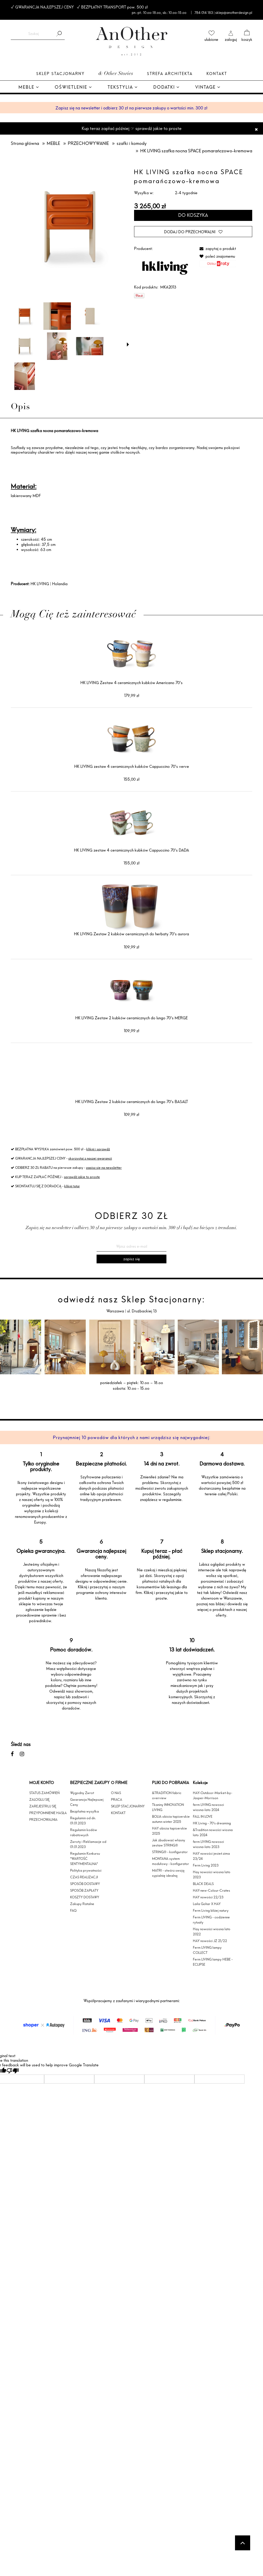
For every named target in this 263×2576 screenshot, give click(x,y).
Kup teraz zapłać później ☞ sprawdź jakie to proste (132, 128)
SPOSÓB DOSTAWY (85, 1884)
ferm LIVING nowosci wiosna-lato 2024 (208, 1807)
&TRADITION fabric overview (166, 1795)
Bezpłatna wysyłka (84, 1811)
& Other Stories (115, 74)
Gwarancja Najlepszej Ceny (87, 1802)
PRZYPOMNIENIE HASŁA (48, 1813)
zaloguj (231, 39)
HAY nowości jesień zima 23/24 (211, 1856)
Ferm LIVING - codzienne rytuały (211, 1919)
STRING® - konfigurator (170, 1852)
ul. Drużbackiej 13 (141, 1311)
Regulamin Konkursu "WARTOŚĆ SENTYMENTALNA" (85, 1858)
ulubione (211, 39)
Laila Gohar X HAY (207, 1904)
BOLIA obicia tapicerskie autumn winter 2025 (171, 1819)
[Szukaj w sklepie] (33, 33)
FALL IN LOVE (202, 1816)
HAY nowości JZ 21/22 (210, 1941)
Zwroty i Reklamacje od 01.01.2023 (88, 1844)
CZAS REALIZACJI (84, 1877)
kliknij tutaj (72, 1186)
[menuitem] (29, 87)
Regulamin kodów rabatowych (83, 1832)
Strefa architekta (170, 73)
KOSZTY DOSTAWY (84, 1897)
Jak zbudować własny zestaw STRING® (168, 1842)
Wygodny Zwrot (82, 1793)
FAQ (73, 1910)
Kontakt (216, 73)
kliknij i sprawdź (98, 1149)
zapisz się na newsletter (104, 1167)
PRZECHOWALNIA (43, 1819)
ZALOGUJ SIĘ (39, 1799)
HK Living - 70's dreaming (212, 1823)
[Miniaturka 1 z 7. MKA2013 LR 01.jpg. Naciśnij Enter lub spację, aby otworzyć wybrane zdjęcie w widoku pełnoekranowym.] (24, 316)
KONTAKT (118, 1813)
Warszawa (115, 1311)
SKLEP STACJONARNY (128, 1806)
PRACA (116, 1799)
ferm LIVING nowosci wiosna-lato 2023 (208, 1844)
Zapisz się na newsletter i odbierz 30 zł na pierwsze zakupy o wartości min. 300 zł (131, 107)
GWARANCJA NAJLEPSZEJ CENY (44, 7)
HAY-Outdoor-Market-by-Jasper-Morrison (212, 1795)
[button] (128, 344)
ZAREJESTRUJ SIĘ (42, 1806)
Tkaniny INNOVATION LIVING (168, 1807)
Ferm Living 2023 (206, 1865)
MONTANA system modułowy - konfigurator (170, 1861)
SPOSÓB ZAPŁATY (84, 1890)
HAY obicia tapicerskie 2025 (169, 1830)
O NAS (116, 1793)
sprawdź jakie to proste (82, 1177)
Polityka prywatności (85, 1870)
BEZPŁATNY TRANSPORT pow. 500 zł (114, 7)
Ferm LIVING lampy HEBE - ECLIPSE (213, 1961)
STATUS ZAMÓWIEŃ (44, 1793)
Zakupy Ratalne (82, 1904)
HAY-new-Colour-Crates (211, 1890)
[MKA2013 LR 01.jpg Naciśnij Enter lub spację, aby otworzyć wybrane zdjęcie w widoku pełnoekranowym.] (70, 226)
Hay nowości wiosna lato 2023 (211, 1874)
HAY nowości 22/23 (208, 1897)
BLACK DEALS (203, 1884)
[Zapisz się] (131, 1259)
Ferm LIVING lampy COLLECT (207, 1950)
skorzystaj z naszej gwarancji (90, 1158)
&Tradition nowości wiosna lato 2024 (213, 1832)
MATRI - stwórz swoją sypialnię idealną (168, 1873)
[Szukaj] (59, 33)
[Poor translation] (12, 2071)
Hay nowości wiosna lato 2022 (211, 1931)
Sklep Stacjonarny (60, 73)
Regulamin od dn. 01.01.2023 (83, 1820)
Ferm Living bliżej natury (211, 1910)
